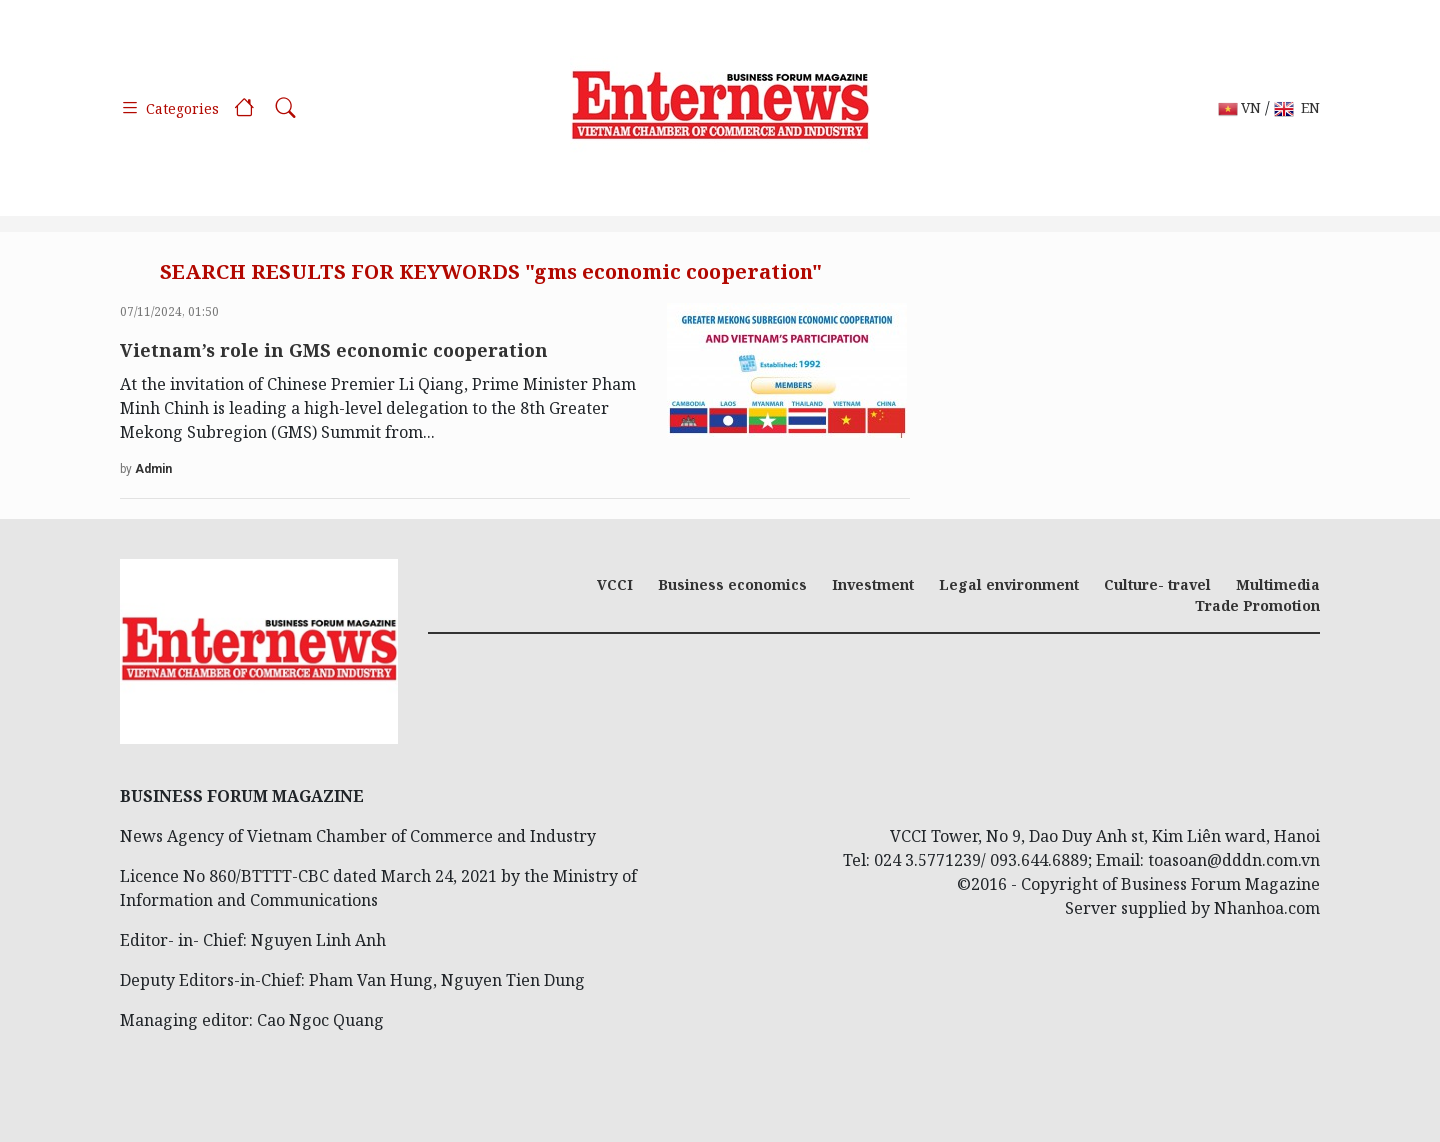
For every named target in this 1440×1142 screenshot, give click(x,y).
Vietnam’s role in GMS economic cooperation (334, 350)
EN (1297, 108)
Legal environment (1009, 584)
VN (1239, 108)
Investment (873, 584)
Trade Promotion (1257, 605)
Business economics (732, 584)
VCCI (615, 584)
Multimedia (1278, 584)
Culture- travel (1157, 584)
